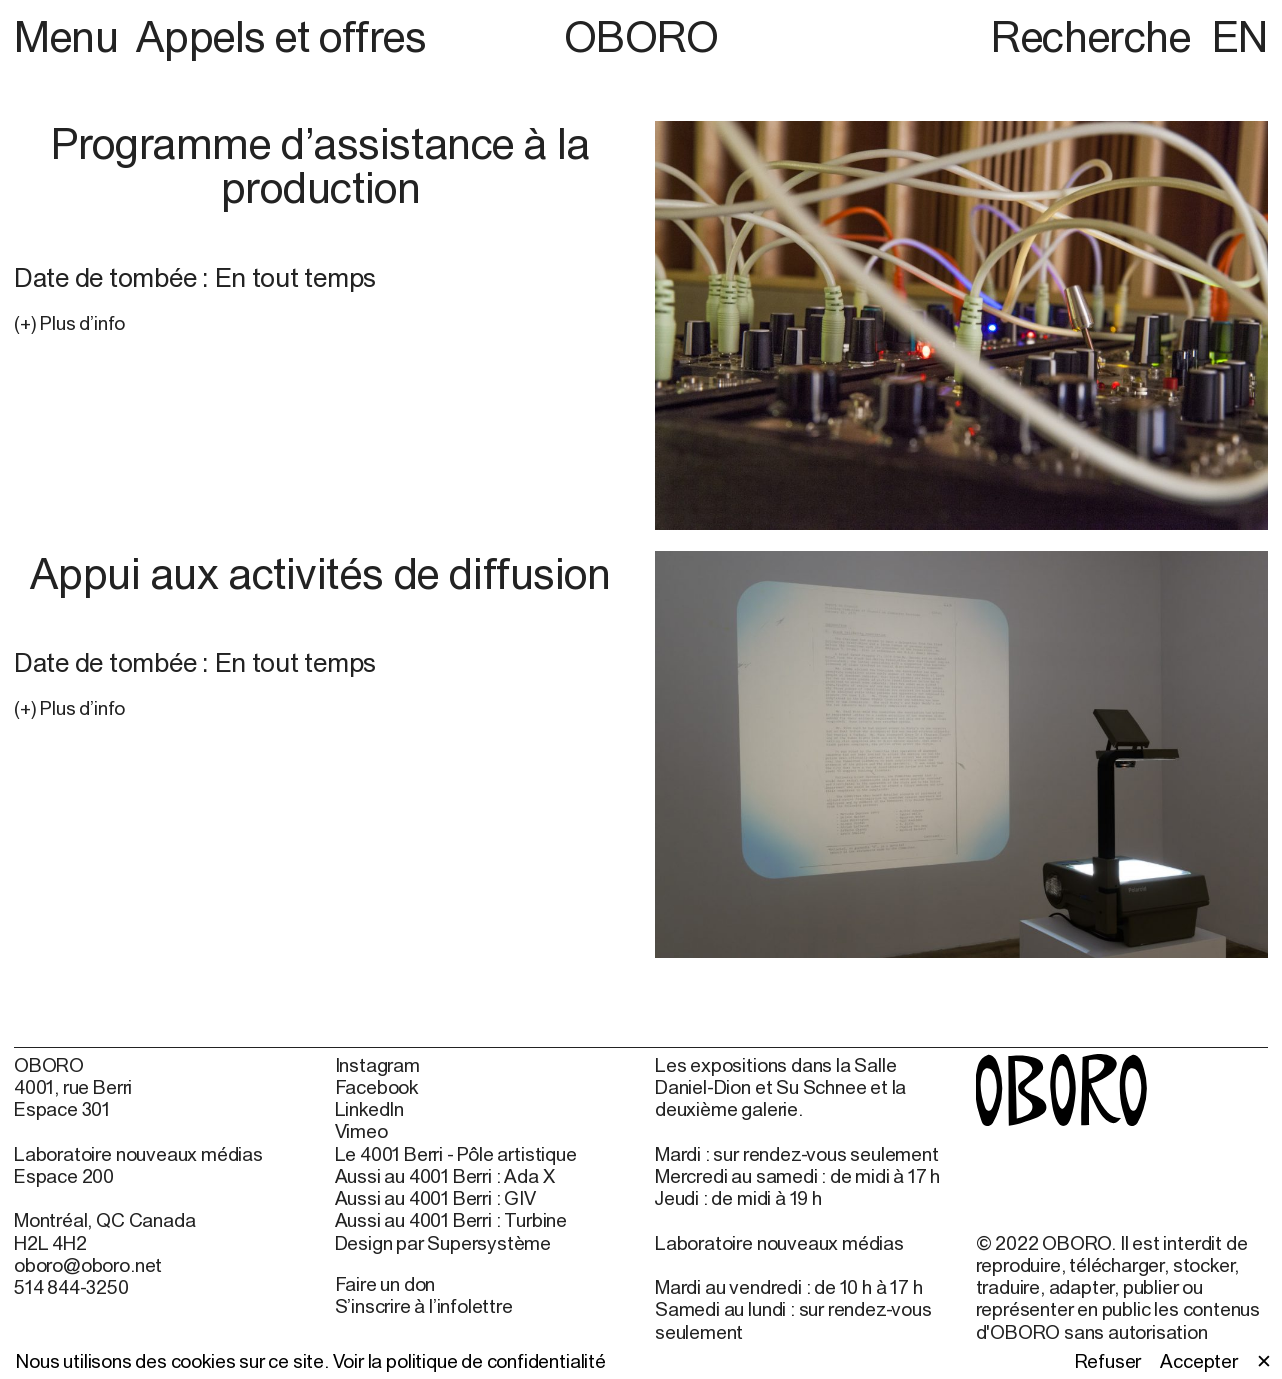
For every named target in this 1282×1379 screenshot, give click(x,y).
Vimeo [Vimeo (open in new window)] (361, 1131)
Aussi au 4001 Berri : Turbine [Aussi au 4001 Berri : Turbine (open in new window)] (451, 1220)
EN (1240, 36)
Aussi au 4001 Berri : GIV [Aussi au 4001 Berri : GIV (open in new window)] (435, 1198)
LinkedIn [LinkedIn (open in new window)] (369, 1109)
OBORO (641, 36)
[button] (320, 323)
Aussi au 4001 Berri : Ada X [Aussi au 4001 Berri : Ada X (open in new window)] (445, 1176)
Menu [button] (71, 36)
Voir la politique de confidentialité (469, 1361)
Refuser (1108, 1361)
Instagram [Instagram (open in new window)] (377, 1065)
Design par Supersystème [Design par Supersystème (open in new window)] (443, 1243)
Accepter (1198, 1361)
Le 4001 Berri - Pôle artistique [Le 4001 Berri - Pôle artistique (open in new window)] (456, 1154)
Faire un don (385, 1284)
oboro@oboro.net (88, 1265)
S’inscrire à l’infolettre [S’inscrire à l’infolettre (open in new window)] (424, 1306)
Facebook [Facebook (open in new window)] (376, 1087)
